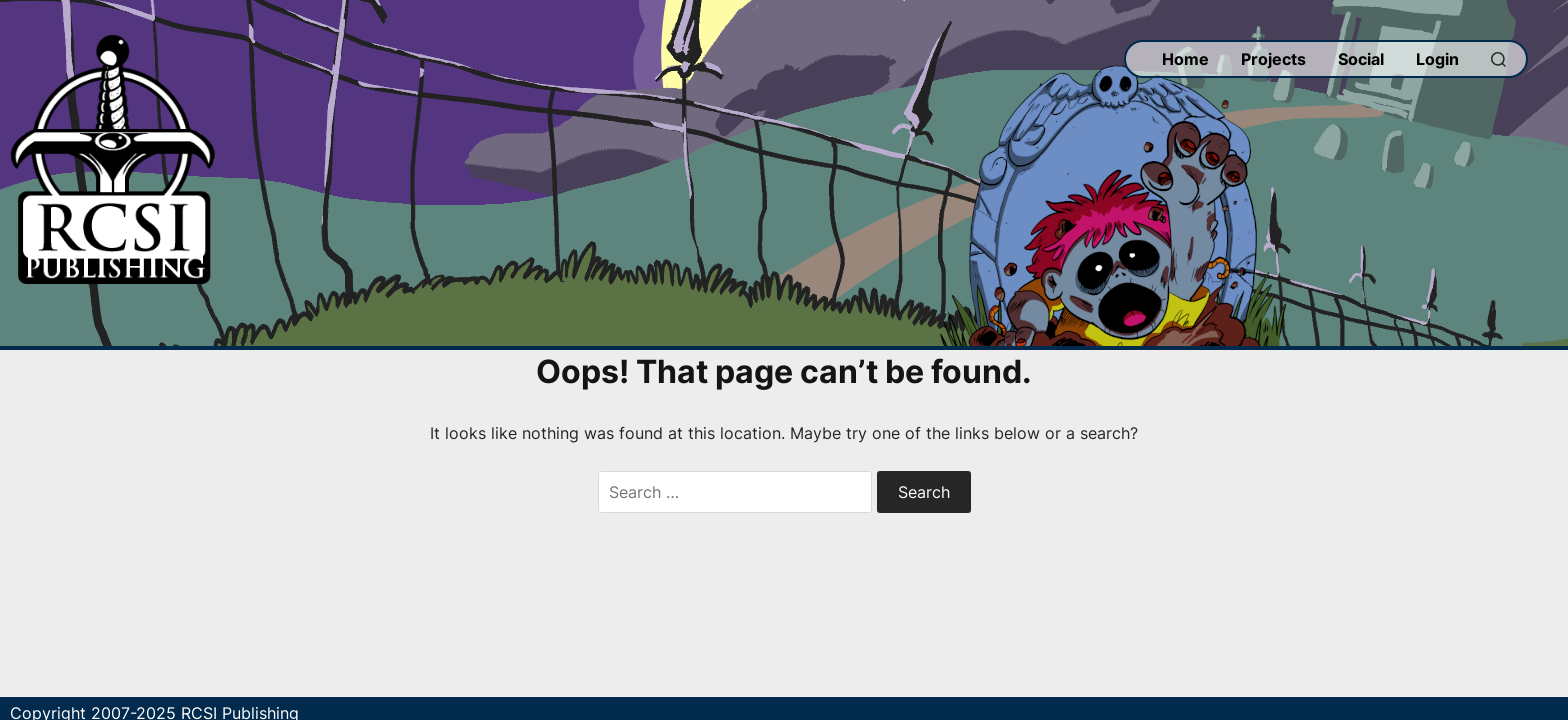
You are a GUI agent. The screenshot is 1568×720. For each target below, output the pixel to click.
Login (1437, 59)
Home (1185, 59)
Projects (1273, 59)
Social (1361, 59)
